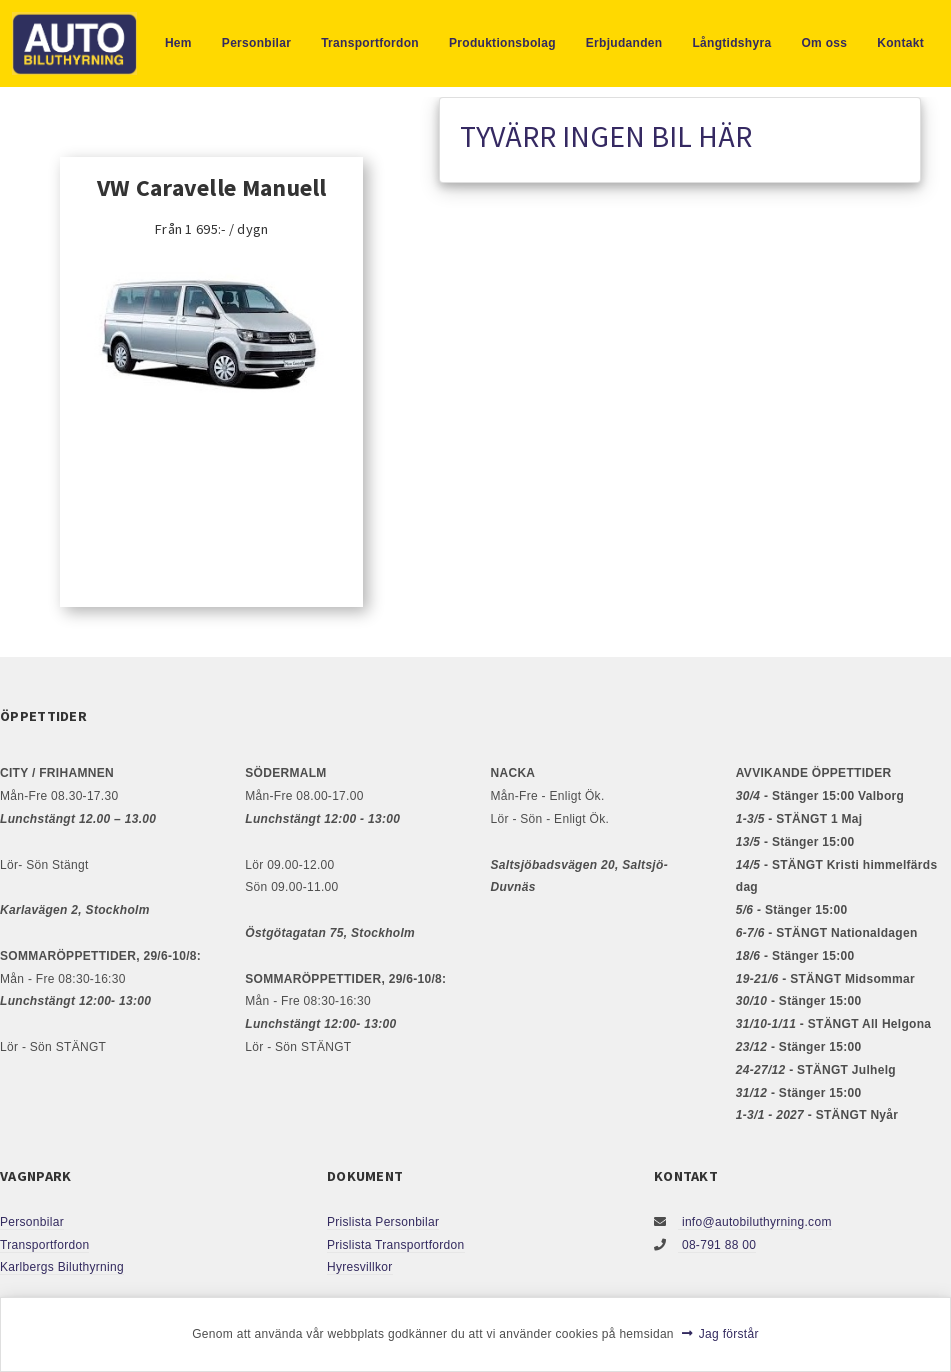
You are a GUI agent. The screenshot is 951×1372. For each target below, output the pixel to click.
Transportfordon (370, 43)
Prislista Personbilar (383, 1222)
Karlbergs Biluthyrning (62, 1267)
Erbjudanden (624, 43)
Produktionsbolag (502, 43)
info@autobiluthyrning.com (754, 1222)
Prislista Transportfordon (396, 1245)
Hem (178, 43)
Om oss (824, 43)
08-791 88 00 (717, 1245)
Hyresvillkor (360, 1267)
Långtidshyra (731, 43)
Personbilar (256, 43)
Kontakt (900, 43)
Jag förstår (729, 1334)
